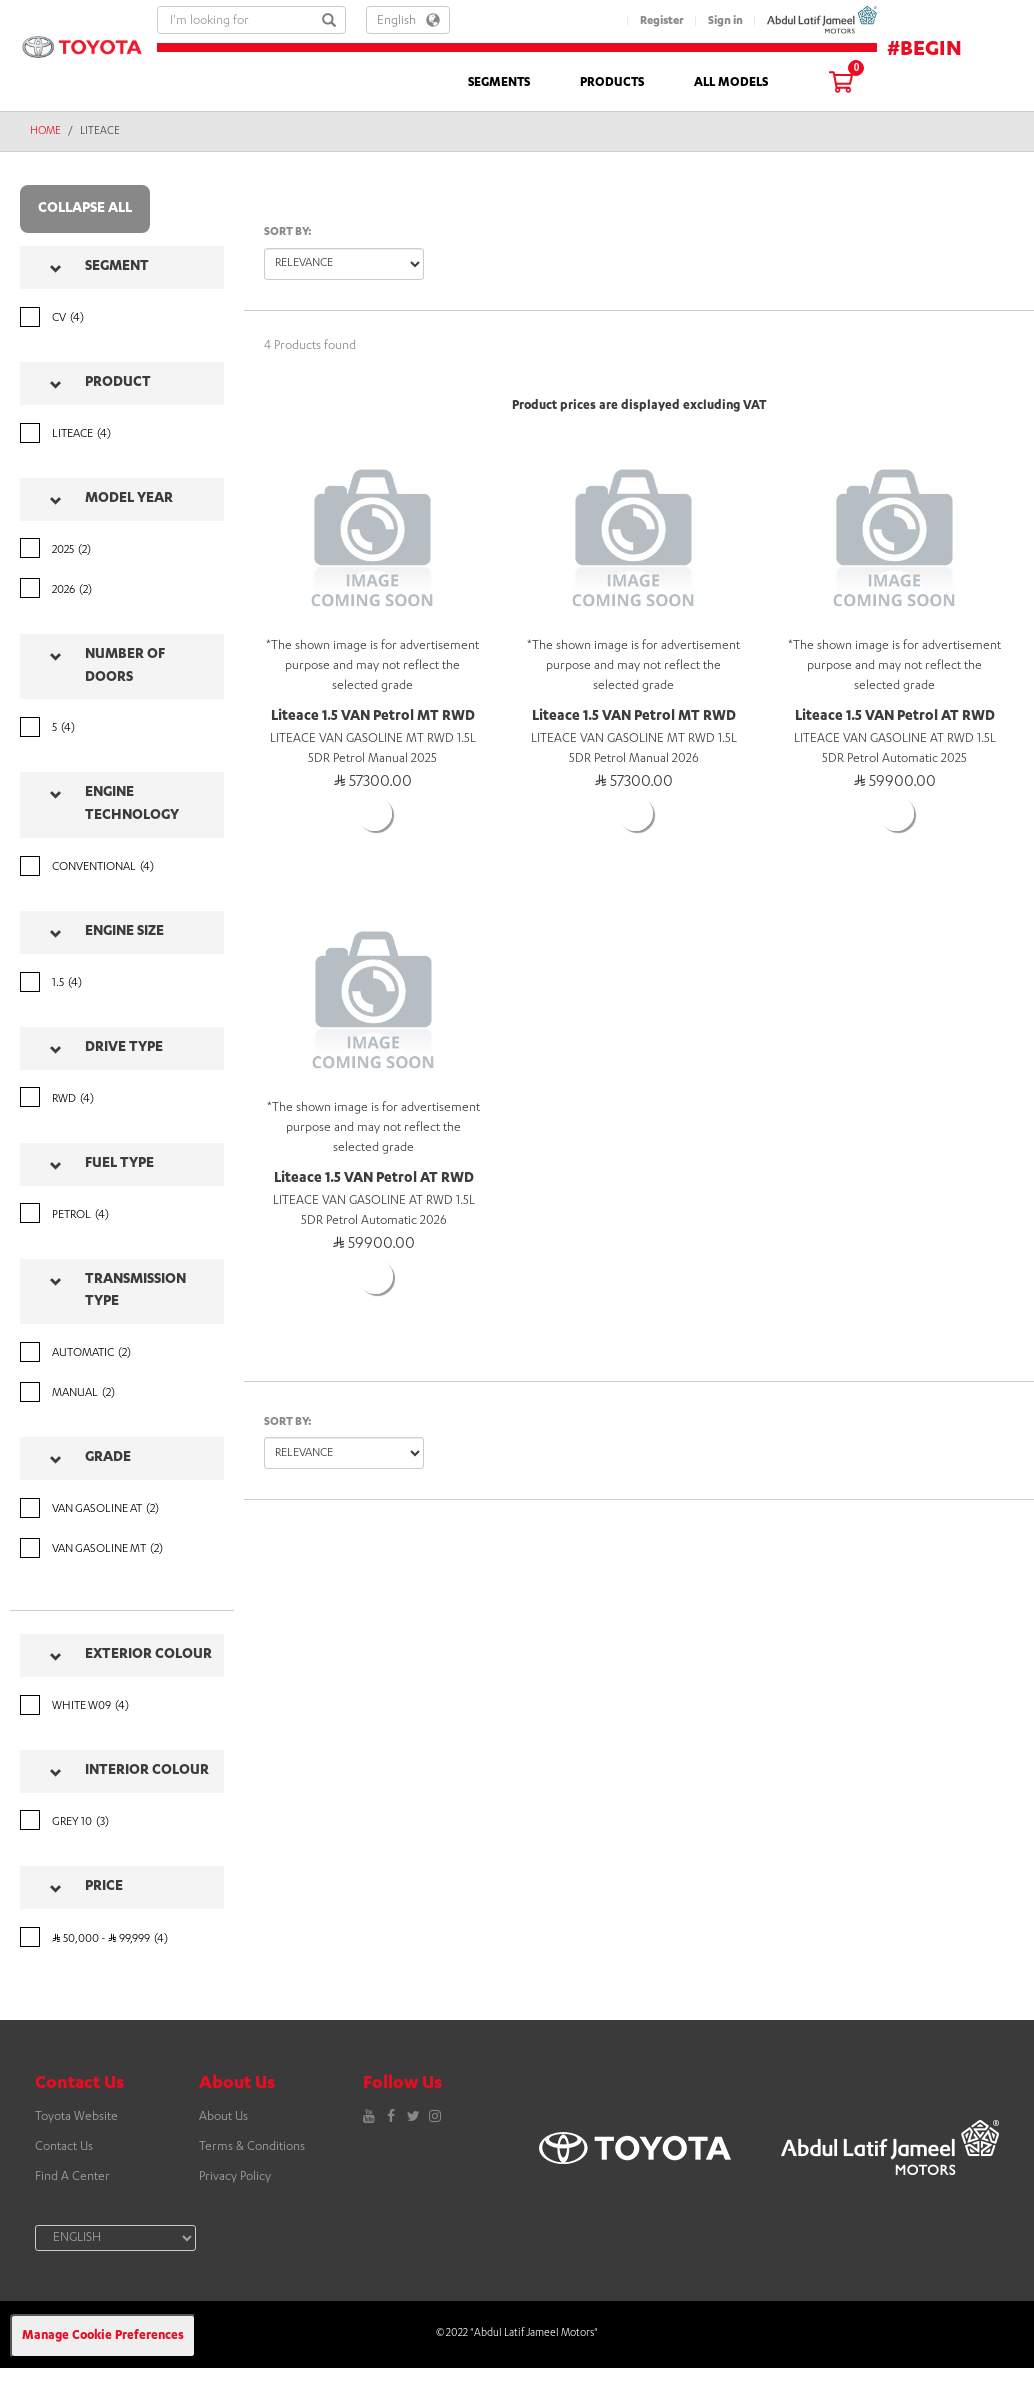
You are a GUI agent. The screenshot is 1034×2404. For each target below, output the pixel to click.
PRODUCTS (612, 83)
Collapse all (85, 209)
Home (45, 132)
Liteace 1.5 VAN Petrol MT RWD (373, 717)
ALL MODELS (731, 83)
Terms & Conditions (252, 2147)
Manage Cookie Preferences (103, 2336)
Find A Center (72, 2177)
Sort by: (288, 232)
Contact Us (64, 2147)
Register (662, 21)
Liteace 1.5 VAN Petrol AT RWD (895, 717)
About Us (223, 2117)
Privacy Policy (235, 2177)
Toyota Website (76, 2117)
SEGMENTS (499, 83)
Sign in (725, 21)
